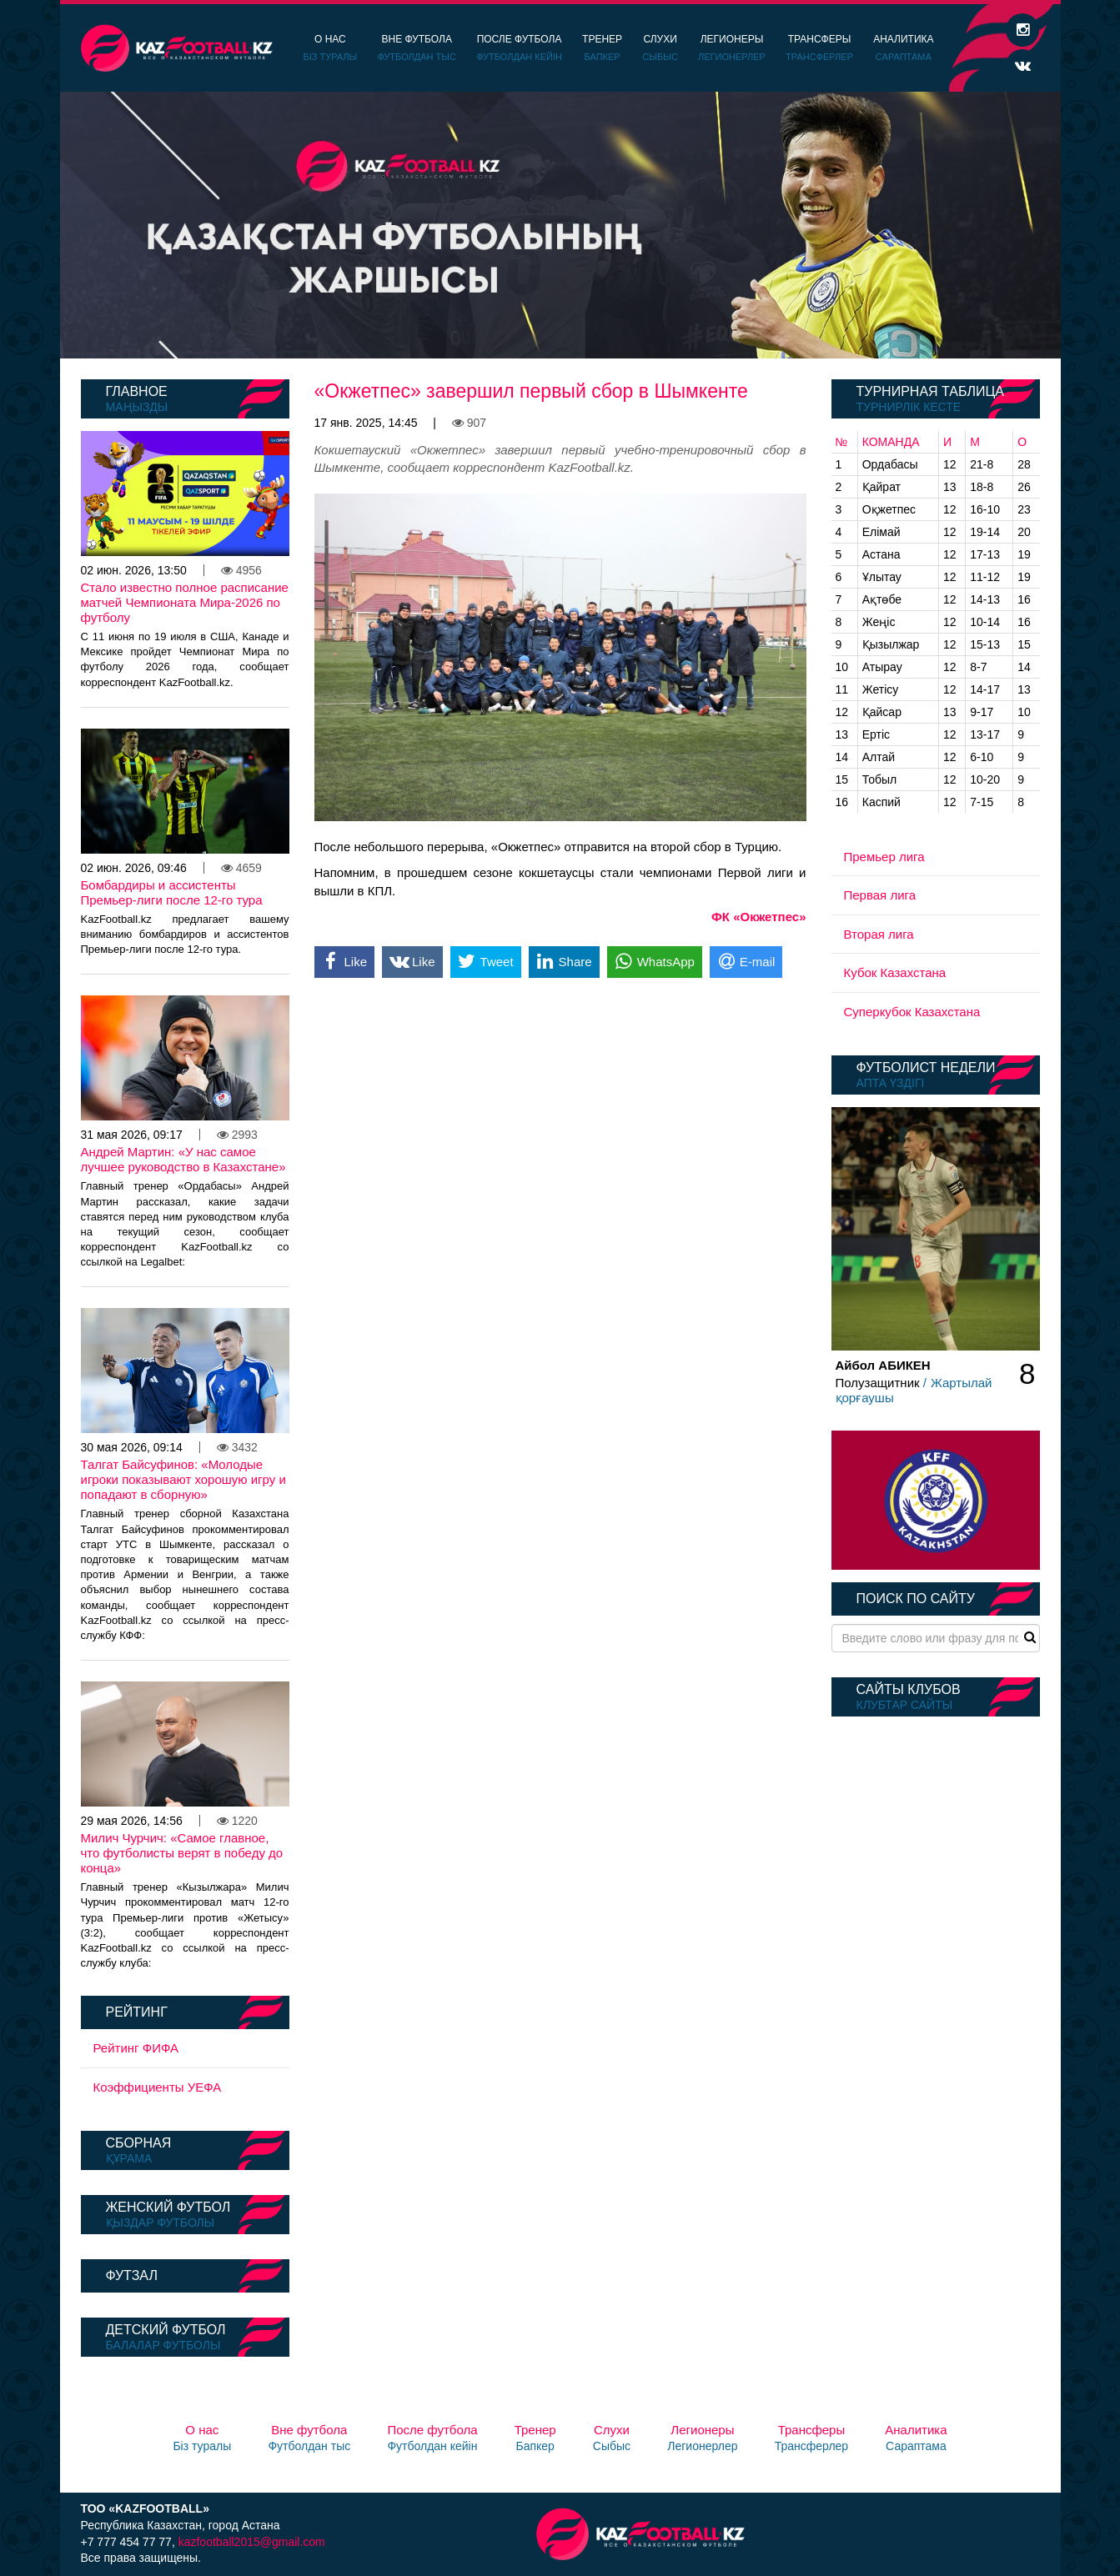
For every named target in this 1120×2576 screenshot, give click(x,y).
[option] (560, 225)
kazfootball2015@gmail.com (251, 2541)
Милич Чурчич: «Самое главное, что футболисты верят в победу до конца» (182, 1853)
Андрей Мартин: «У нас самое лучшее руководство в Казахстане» (183, 1159)
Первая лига (880, 895)
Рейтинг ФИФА (136, 2048)
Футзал (132, 2275)
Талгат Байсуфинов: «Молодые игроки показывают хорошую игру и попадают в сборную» (183, 1479)
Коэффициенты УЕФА (157, 2087)
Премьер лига (884, 856)
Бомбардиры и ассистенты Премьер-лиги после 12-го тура (172, 892)
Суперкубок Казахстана (912, 1012)
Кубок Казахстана (895, 972)
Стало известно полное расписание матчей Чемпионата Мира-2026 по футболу (185, 602)
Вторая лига (879, 934)
